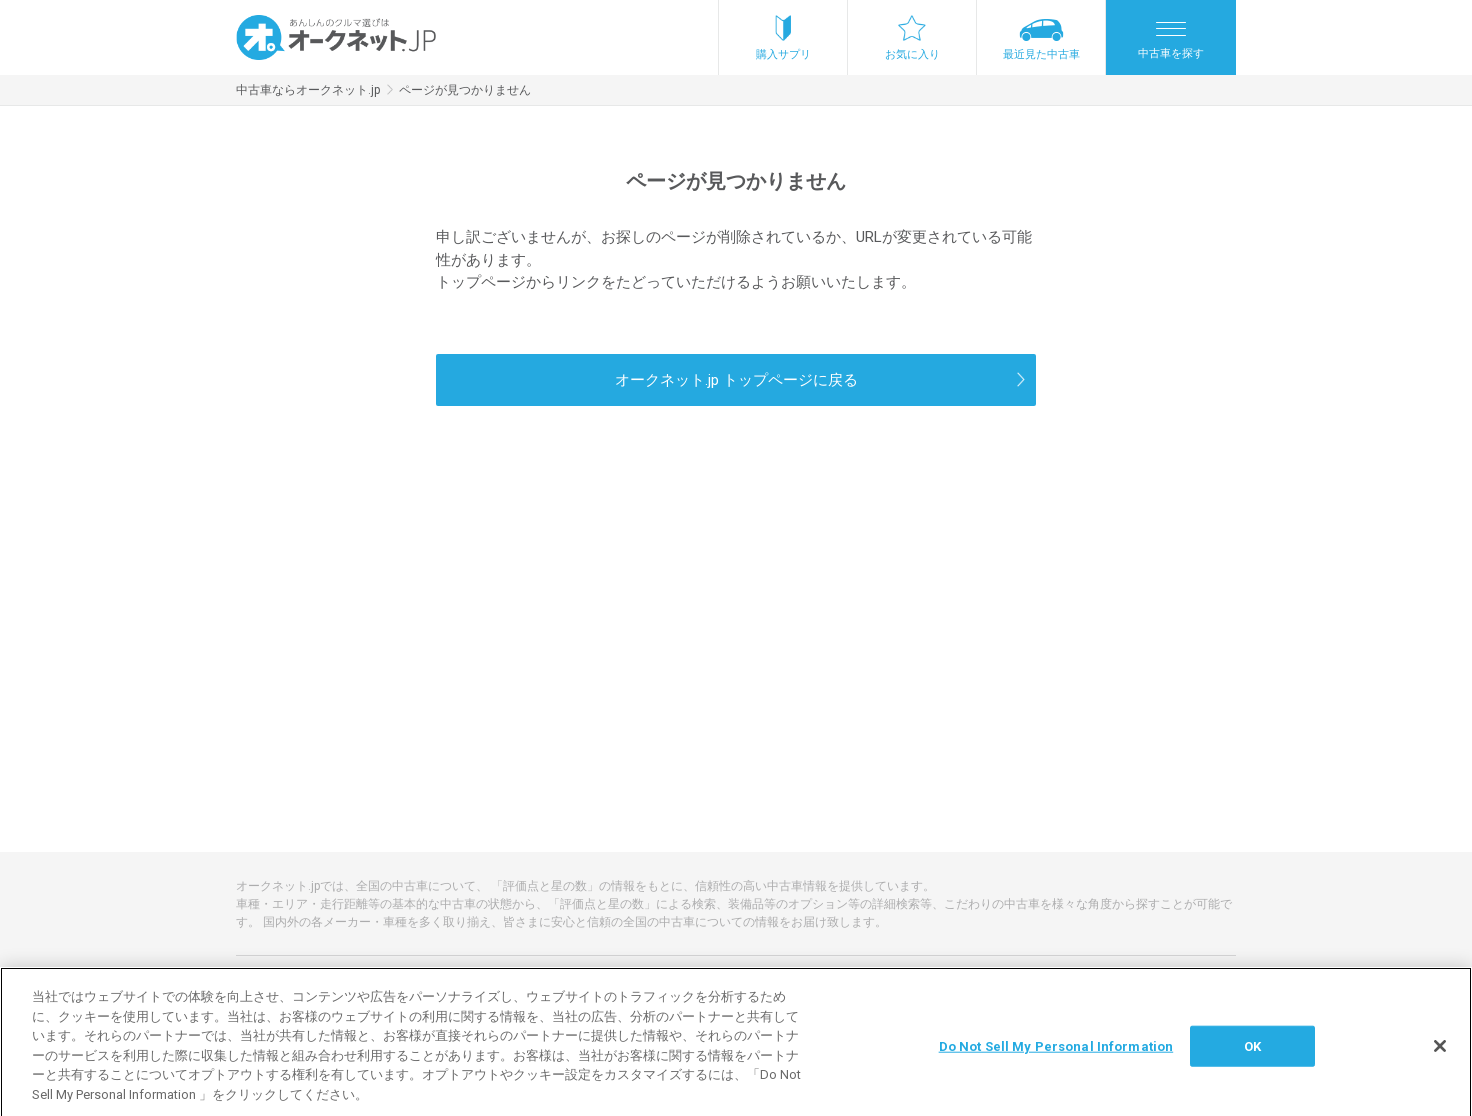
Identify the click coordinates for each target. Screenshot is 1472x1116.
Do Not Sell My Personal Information (1056, 1052)
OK (1252, 1052)
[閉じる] (1440, 1052)
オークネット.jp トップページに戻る (736, 380)
